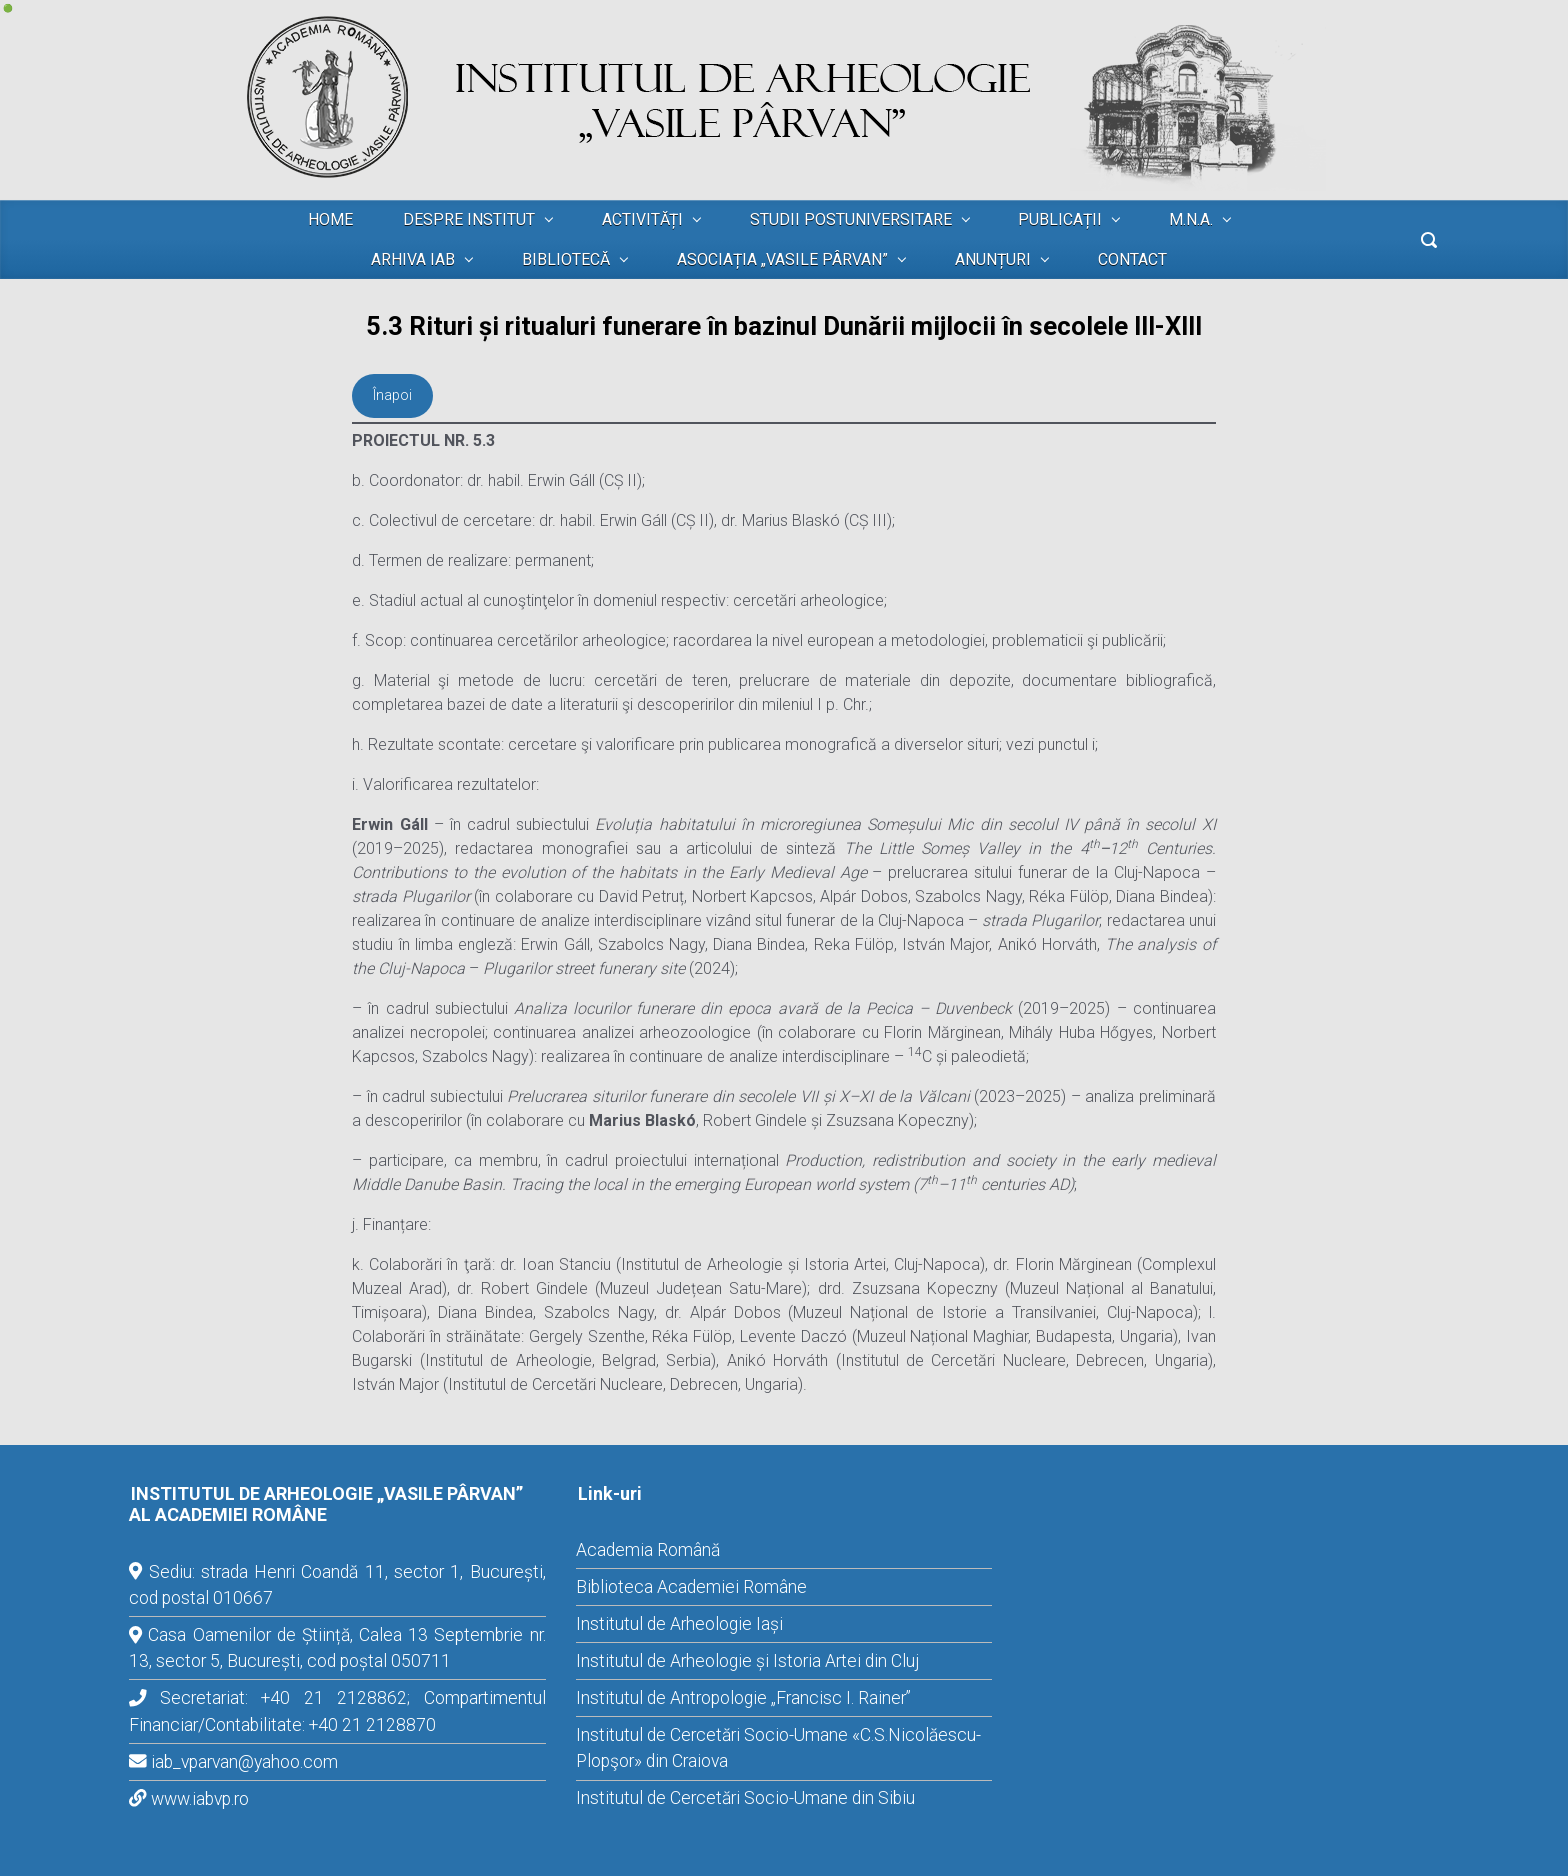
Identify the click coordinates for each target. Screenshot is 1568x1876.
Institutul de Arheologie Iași (679, 1624)
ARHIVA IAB (413, 259)
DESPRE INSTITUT (469, 219)
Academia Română (648, 1550)
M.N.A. (1191, 219)
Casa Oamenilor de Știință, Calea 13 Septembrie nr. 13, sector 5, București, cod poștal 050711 (337, 1648)
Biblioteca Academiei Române (691, 1587)
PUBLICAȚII (1060, 219)
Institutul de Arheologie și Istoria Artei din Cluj (747, 1661)
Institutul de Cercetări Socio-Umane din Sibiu (745, 1798)
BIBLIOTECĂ (566, 259)
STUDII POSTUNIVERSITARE (851, 219)
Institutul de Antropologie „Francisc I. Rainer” (743, 1698)
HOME (330, 219)
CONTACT (1132, 259)
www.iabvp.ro (200, 1799)
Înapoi (392, 395)
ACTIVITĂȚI (642, 219)
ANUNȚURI (993, 259)
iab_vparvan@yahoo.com (244, 1762)
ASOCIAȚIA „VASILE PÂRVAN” (782, 259)
